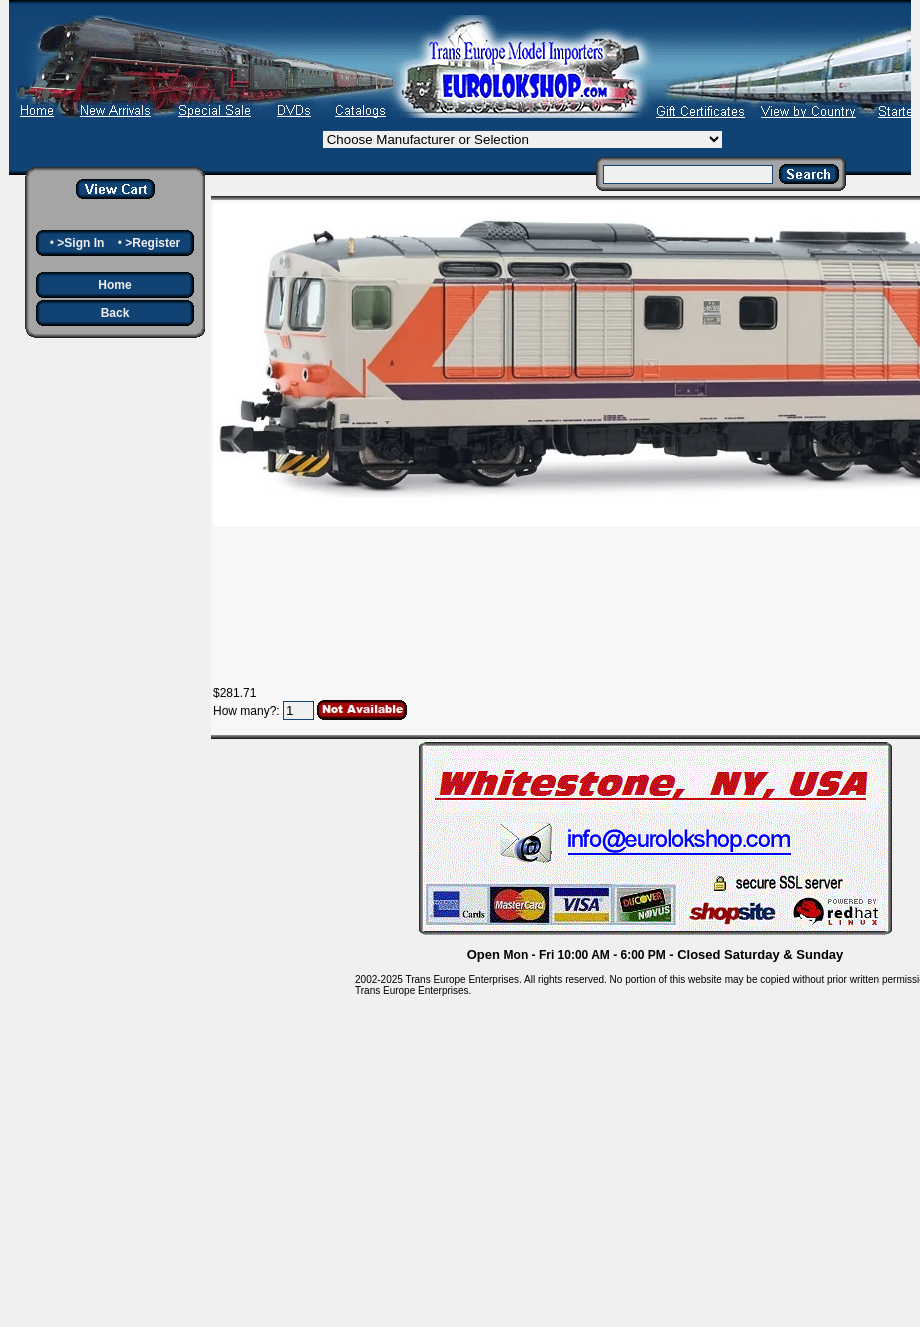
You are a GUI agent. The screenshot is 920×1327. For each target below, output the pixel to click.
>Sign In (80, 243)
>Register (152, 243)
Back (115, 313)
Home (114, 285)
